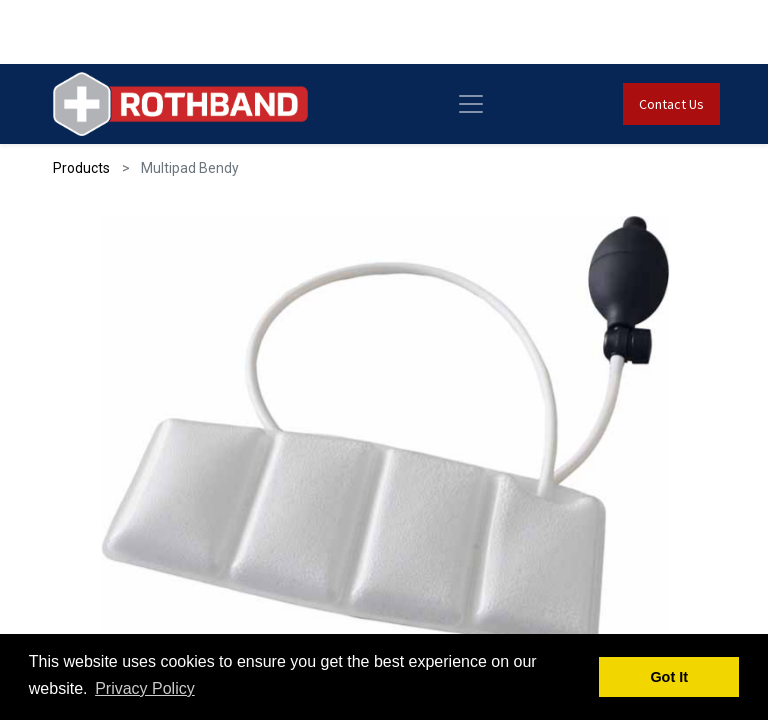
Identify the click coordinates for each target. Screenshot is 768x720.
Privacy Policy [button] (145, 688)
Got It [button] (669, 677)
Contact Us (671, 104)
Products (81, 168)
